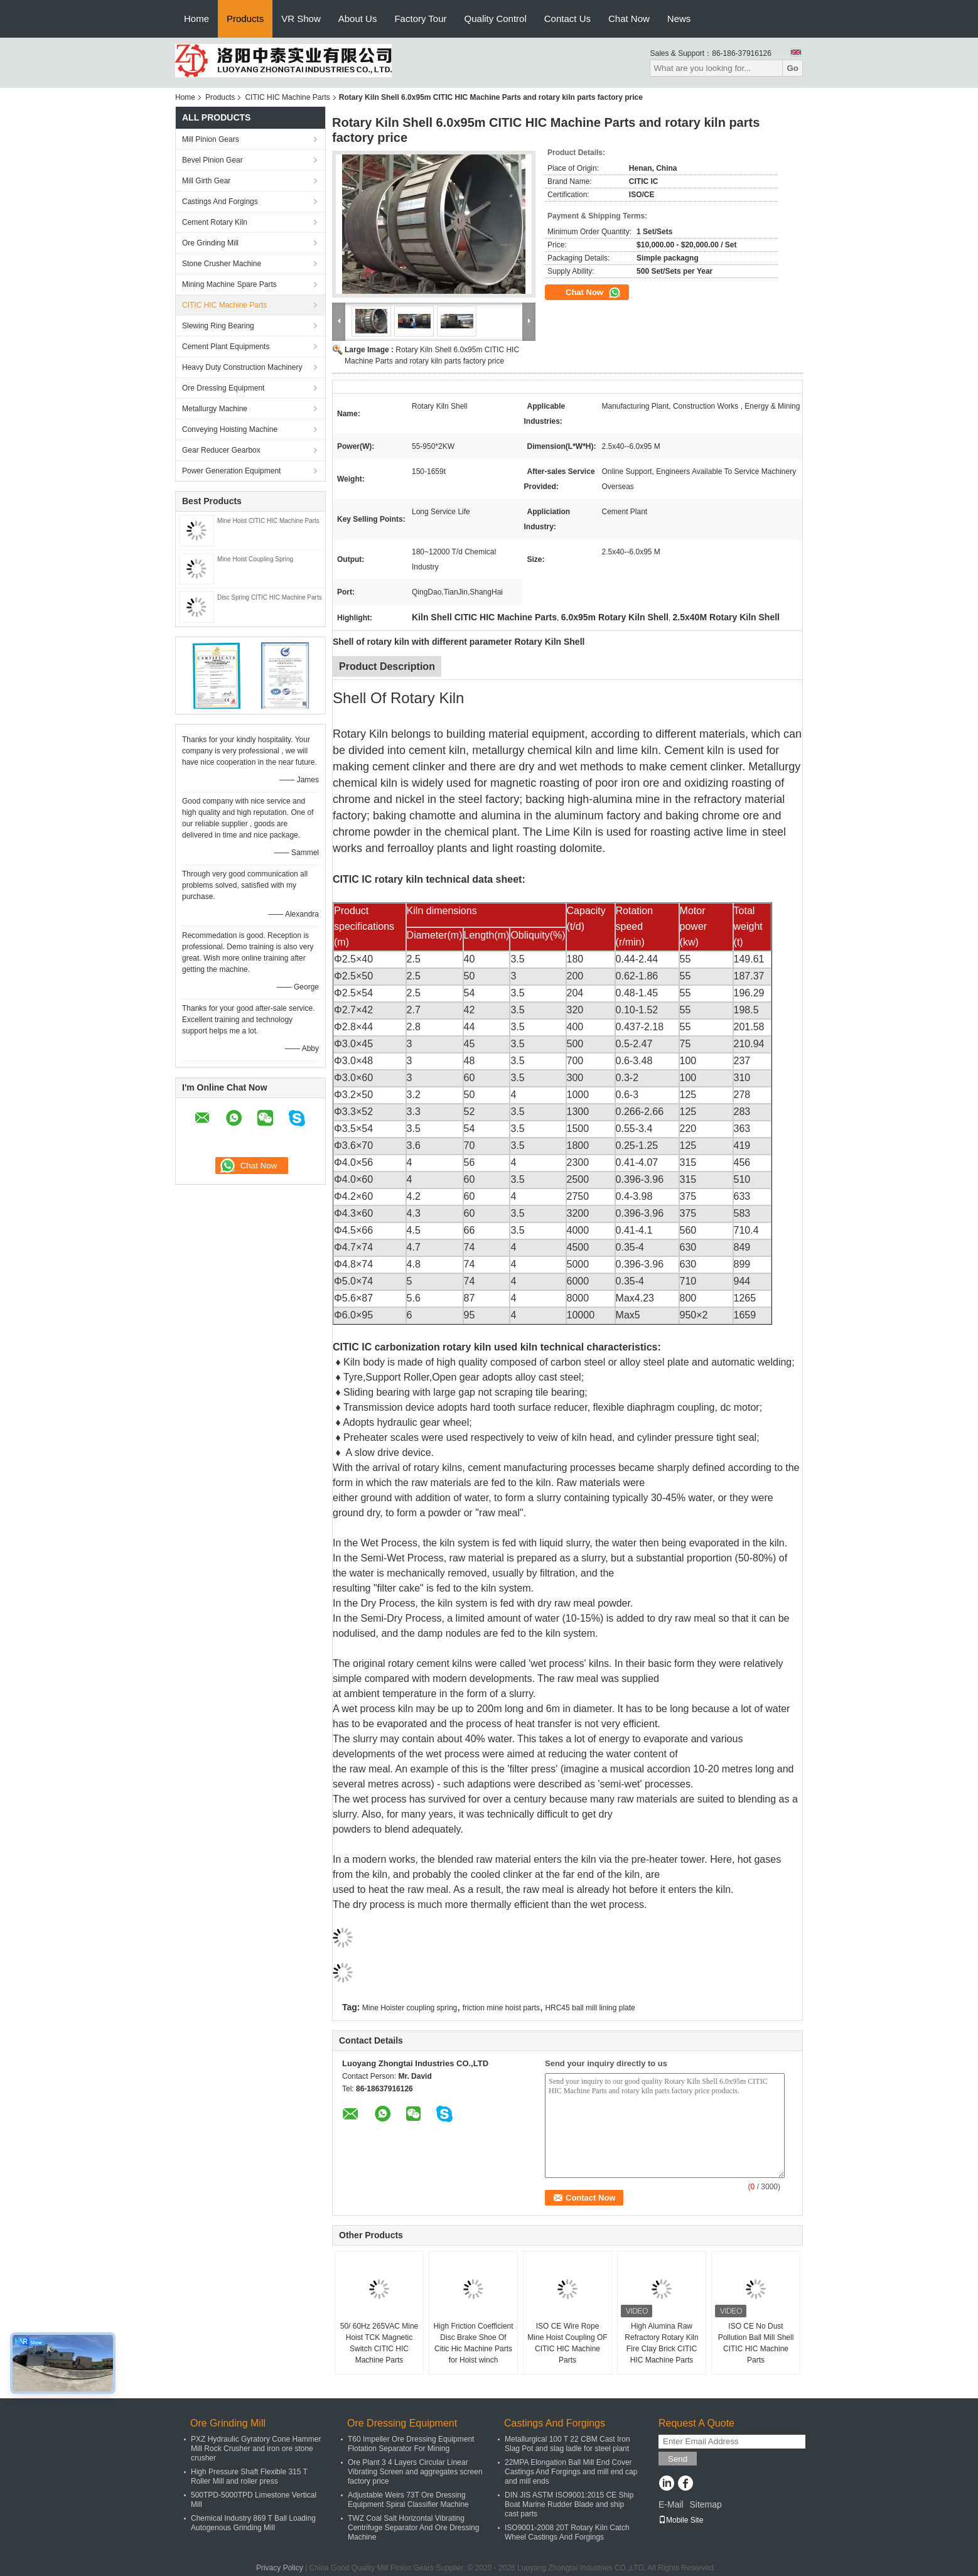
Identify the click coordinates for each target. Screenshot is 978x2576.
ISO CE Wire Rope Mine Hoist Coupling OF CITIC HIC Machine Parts (567, 2343)
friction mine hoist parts (501, 2007)
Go (792, 68)
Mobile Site (680, 2520)
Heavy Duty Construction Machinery (242, 367)
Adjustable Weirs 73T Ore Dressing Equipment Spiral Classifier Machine (408, 2500)
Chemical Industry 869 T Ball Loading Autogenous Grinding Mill (253, 2523)
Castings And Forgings (220, 201)
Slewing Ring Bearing (218, 325)
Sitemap (705, 2504)
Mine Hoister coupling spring (409, 2007)
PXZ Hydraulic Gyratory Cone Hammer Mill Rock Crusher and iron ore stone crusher (256, 2448)
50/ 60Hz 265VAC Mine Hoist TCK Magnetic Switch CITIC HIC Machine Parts (379, 2343)
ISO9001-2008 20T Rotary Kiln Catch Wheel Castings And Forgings (567, 2532)
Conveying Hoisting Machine (229, 429)
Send (677, 2459)
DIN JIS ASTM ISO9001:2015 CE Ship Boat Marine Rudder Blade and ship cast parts (569, 2504)
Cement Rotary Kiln (214, 222)
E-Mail (671, 2504)
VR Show (301, 18)
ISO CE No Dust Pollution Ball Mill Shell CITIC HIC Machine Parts (756, 2343)
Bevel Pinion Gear (212, 160)
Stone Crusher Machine (221, 263)
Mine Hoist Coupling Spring (255, 559)
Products (245, 18)
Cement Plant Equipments (225, 346)
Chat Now (629, 18)
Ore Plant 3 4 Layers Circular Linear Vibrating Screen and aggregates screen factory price (415, 2472)
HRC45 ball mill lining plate (590, 2007)
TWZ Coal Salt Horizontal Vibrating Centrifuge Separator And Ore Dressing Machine (413, 2527)
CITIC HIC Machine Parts (287, 97)
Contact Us (567, 18)
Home (196, 18)
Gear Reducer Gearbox (221, 450)
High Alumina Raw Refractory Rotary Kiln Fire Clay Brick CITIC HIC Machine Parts (661, 2343)
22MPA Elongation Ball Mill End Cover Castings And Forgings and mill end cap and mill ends (571, 2472)
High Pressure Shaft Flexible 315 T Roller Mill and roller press (249, 2476)
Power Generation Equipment (231, 470)
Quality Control (496, 18)
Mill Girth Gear (206, 180)
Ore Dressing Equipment (223, 388)
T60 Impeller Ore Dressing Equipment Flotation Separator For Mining (411, 2444)
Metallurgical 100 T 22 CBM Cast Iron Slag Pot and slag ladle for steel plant (567, 2444)
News (679, 18)
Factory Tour (420, 18)
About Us (357, 18)
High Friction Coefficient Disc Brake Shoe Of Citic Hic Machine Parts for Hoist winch (473, 2343)
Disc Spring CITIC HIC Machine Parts (269, 597)
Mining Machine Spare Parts (229, 284)
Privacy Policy (279, 2567)
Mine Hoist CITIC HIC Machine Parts (268, 520)
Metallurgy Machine (214, 408)
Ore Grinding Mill (210, 243)
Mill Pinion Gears (210, 139)
